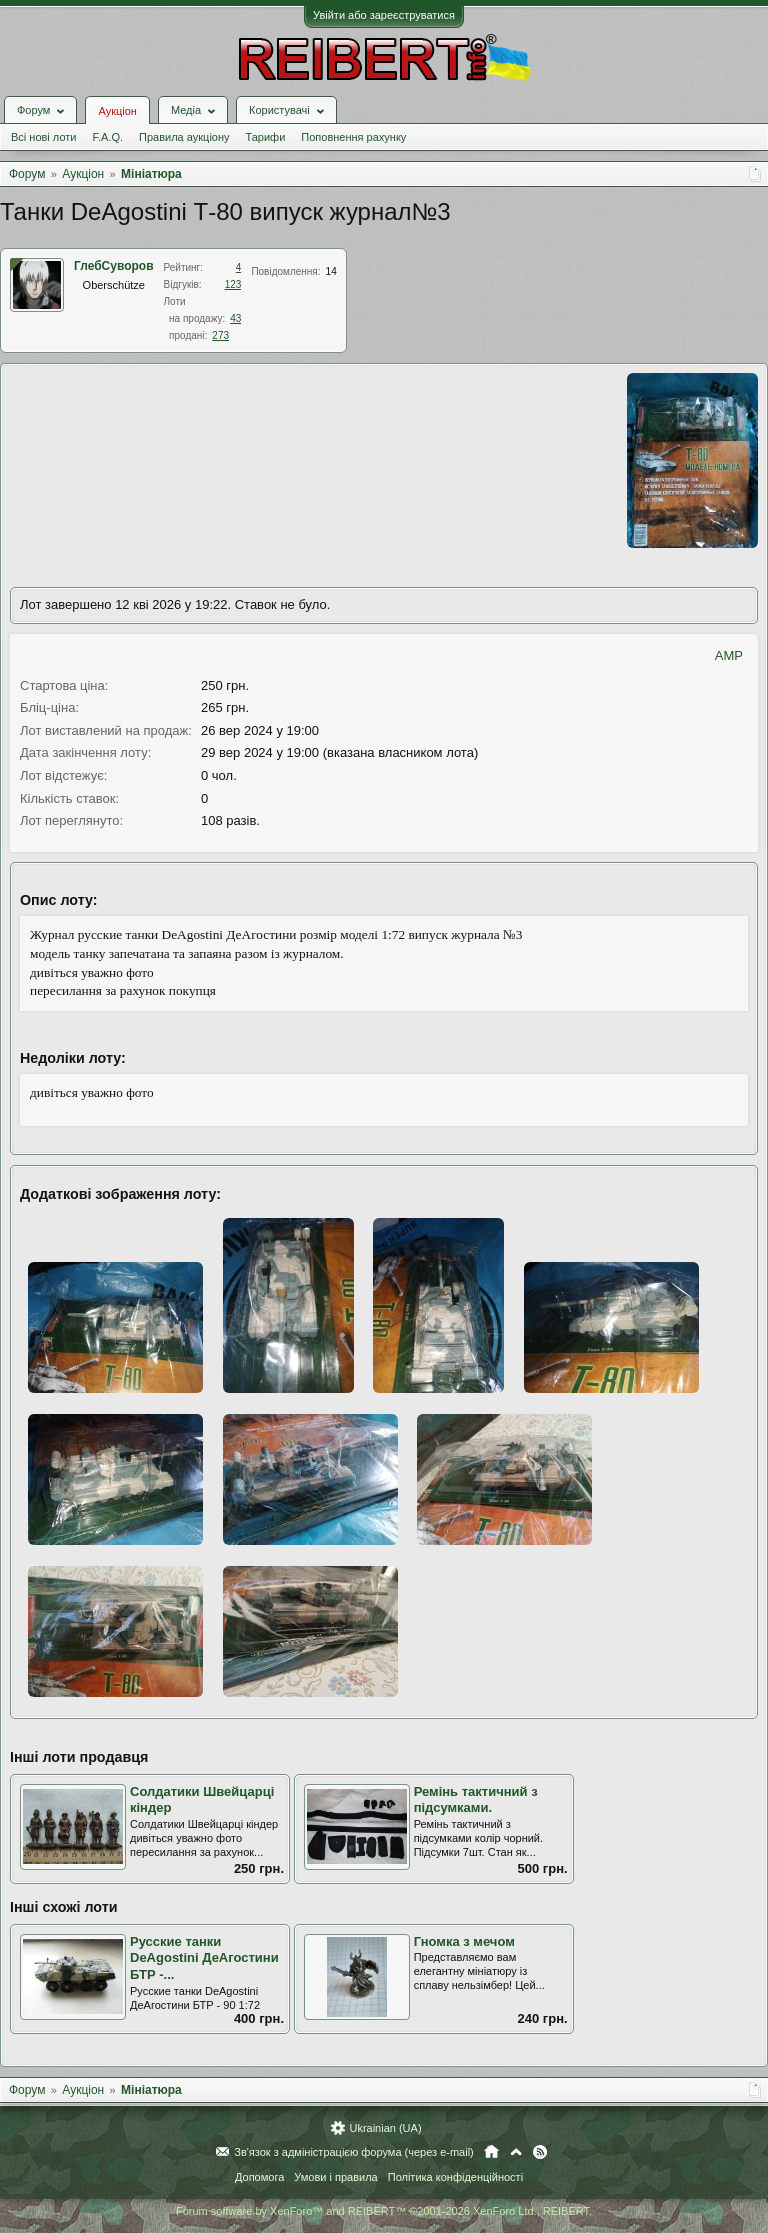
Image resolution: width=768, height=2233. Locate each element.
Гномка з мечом (464, 1941)
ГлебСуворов (114, 266)
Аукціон (117, 111)
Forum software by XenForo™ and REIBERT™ (384, 2211)
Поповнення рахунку (353, 137)
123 (233, 284)
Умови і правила (335, 2177)
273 (220, 335)
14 (331, 271)
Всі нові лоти (43, 137)
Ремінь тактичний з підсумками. (476, 1800)
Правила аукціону (184, 137)
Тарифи (266, 137)
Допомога (259, 2177)
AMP (729, 655)
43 (235, 318)
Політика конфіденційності (455, 2177)
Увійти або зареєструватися (384, 15)
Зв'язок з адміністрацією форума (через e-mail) (354, 2152)
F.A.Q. (107, 137)
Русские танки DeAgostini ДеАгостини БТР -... (204, 1958)
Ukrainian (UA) (385, 2128)
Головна (491, 2152)
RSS (540, 2152)
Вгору (516, 2152)
